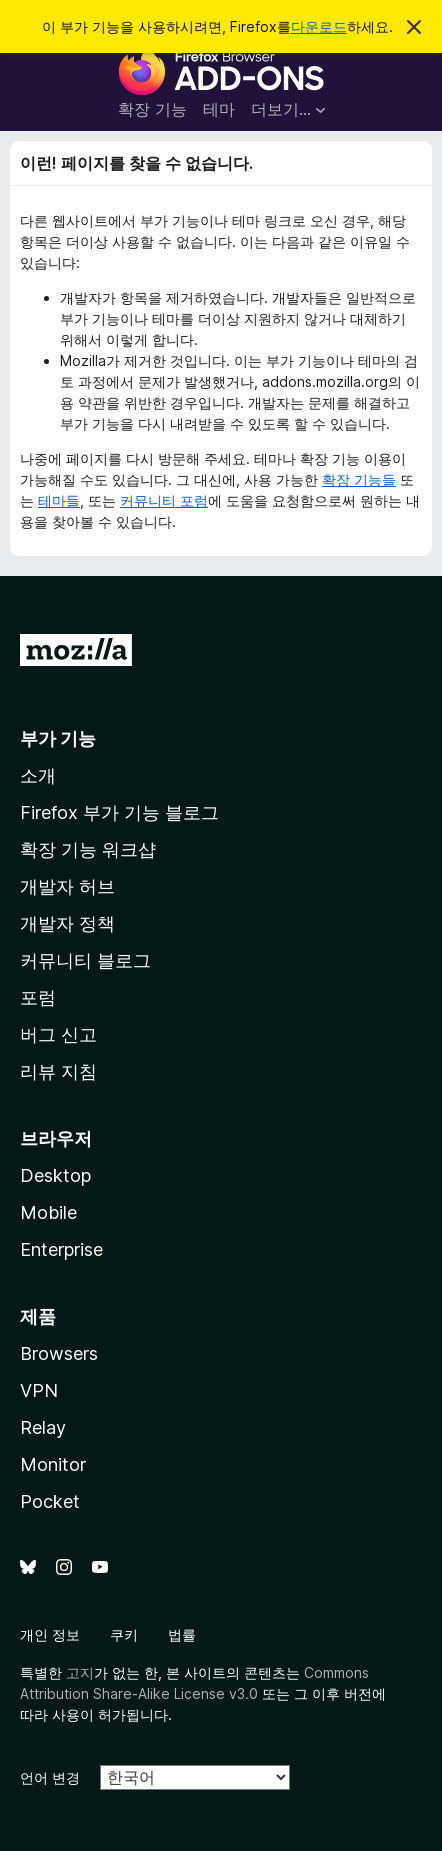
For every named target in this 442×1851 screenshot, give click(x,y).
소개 (38, 775)
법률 (182, 1634)
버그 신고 (58, 1034)
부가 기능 (58, 738)
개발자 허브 (67, 886)
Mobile (48, 1212)
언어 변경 (50, 1777)
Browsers (59, 1353)
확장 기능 (152, 109)
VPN (39, 1390)
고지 (80, 1672)
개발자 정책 (67, 923)
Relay (43, 1427)
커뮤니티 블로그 (85, 960)
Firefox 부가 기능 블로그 (119, 812)
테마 (219, 109)
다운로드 (319, 26)
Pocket (50, 1501)
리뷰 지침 (58, 1071)
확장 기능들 (359, 479)
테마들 (59, 500)
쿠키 (124, 1634)
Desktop (55, 1175)
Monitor (53, 1464)
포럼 (38, 997)
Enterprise (61, 1249)
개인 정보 (50, 1634)
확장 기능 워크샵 (88, 849)
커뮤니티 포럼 (164, 500)
